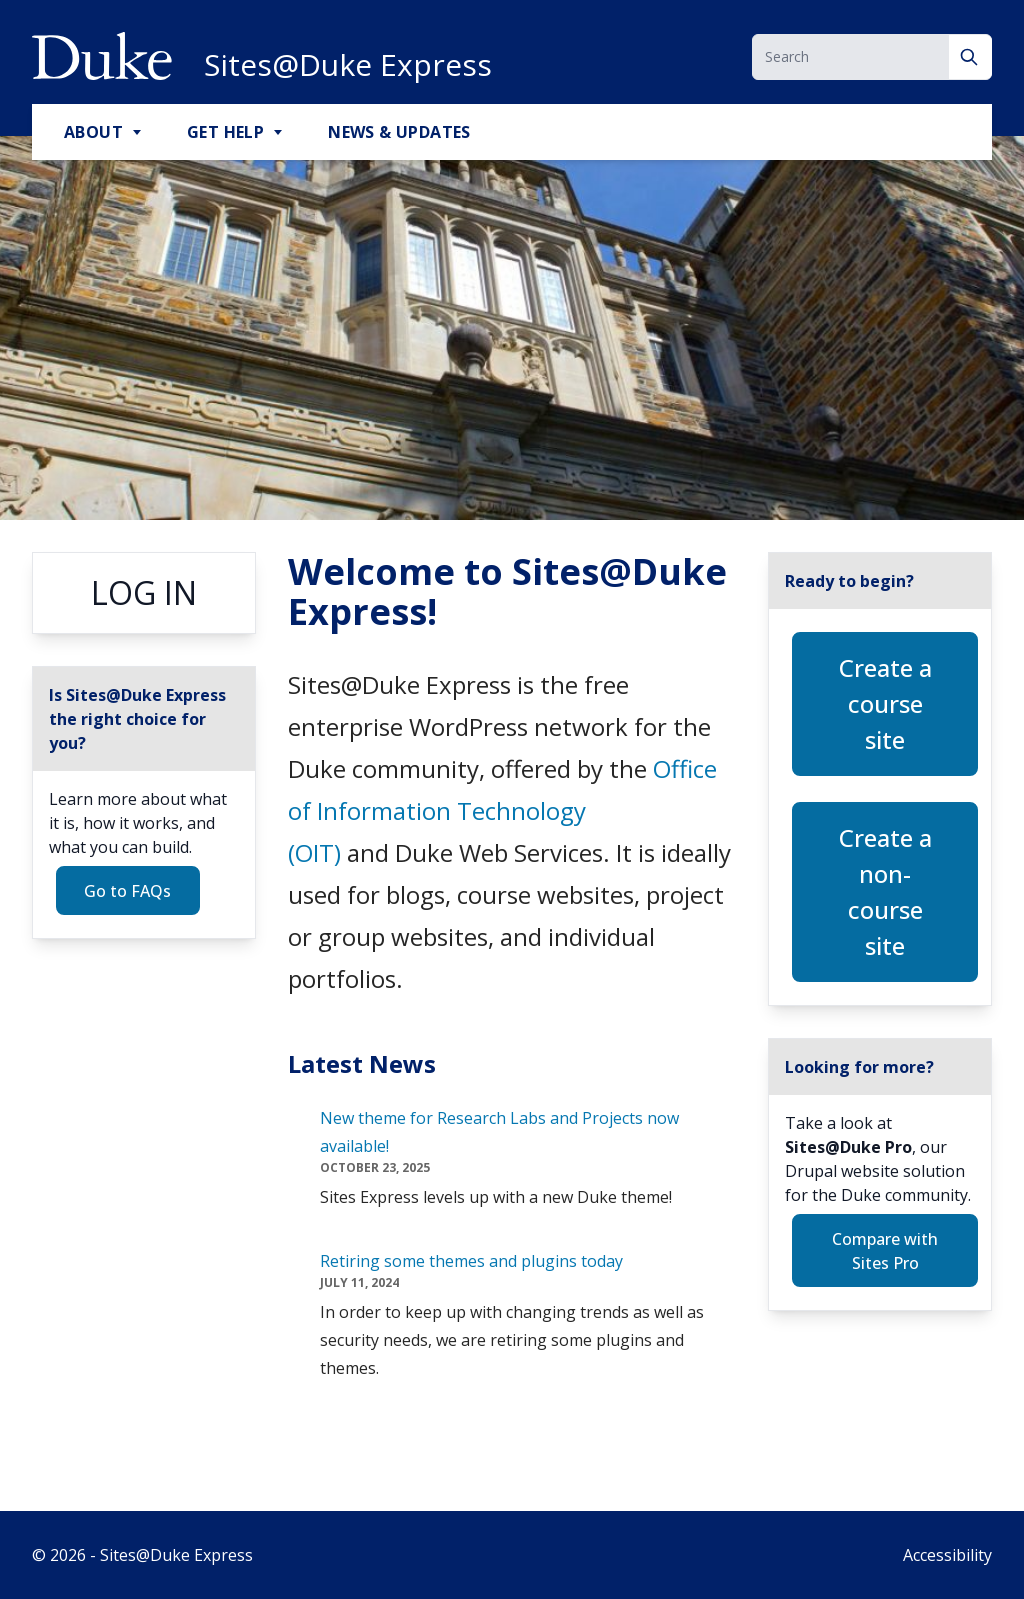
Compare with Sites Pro (885, 1251)
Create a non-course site (885, 891)
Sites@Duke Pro (848, 1147)
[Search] (970, 57)
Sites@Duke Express (348, 65)
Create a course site (885, 703)
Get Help (225, 132)
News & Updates (399, 132)
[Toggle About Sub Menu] (139, 133)
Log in (144, 592)
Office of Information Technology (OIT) (502, 810)
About (93, 132)
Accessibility (947, 1555)
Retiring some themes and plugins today (471, 1261)
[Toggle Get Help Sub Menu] (280, 133)
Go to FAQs (127, 891)
